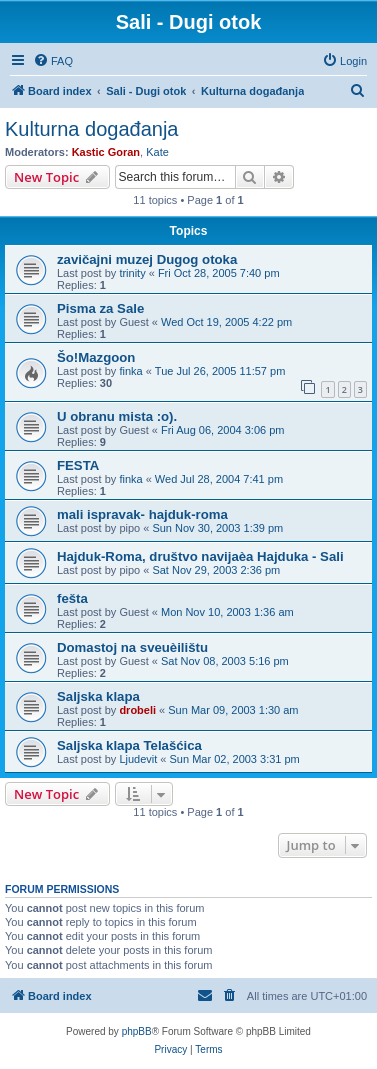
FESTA (78, 465)
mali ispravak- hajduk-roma (142, 514)
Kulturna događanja (91, 129)
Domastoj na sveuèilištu (132, 647)
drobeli (137, 710)
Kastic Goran (106, 152)
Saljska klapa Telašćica (129, 745)
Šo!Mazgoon (96, 357)
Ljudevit (138, 759)
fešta (72, 598)
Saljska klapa (98, 696)
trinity (132, 273)
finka (130, 371)
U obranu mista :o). (117, 416)
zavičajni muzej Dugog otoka (147, 259)
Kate (157, 152)
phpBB (137, 1031)
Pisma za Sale (100, 308)
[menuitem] (53, 61)
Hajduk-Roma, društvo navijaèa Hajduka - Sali (200, 556)
